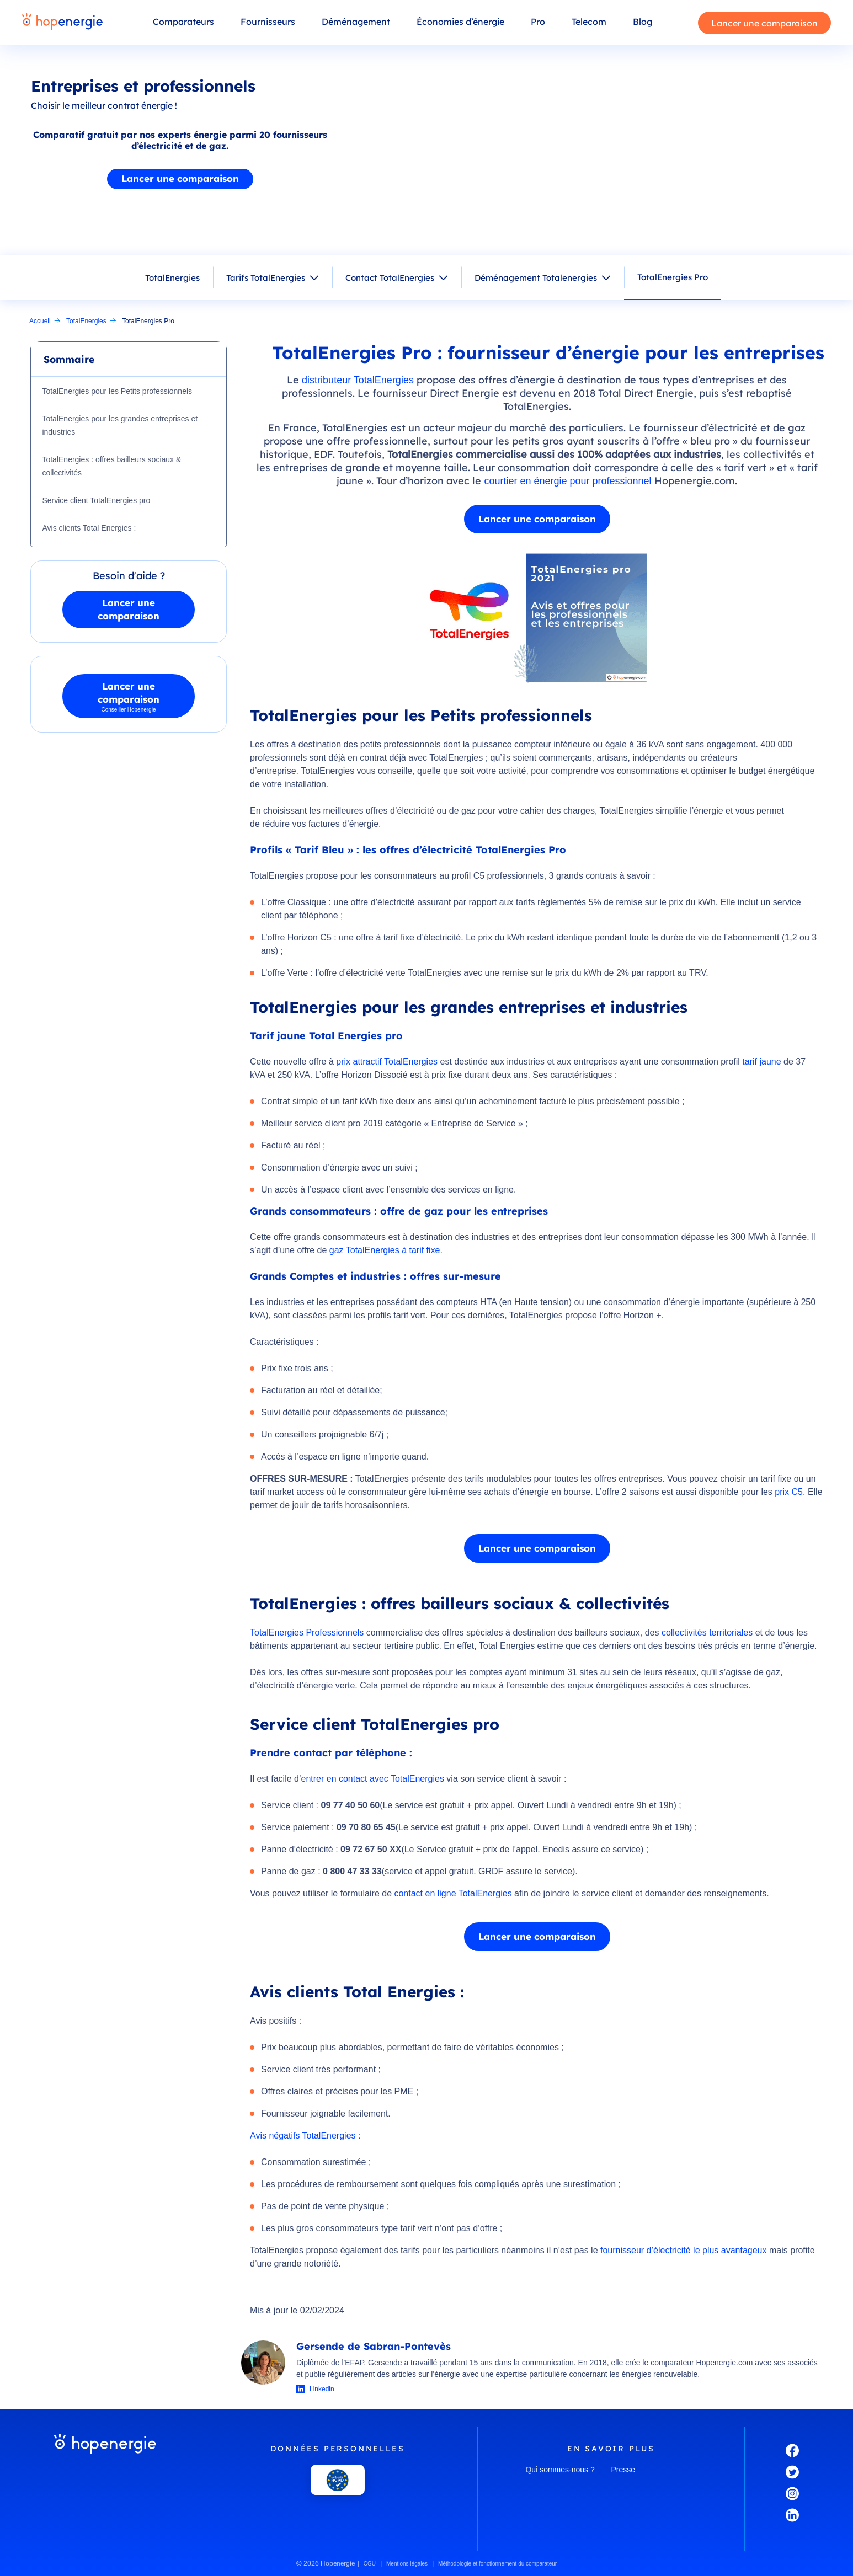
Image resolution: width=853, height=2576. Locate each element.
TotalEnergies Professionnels (307, 1632)
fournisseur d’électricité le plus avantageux (683, 2250)
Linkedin (322, 2389)
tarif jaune (761, 1061)
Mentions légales (407, 2564)
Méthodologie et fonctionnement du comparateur (497, 2564)
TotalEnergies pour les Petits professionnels (118, 391)
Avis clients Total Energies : (90, 527)
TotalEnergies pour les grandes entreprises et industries (121, 425)
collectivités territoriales (708, 1632)
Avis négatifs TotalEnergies (303, 2135)
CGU (370, 2564)
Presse (623, 2469)
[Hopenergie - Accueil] (62, 22)
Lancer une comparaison (764, 23)
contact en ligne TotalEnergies (452, 1893)
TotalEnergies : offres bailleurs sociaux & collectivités (112, 466)
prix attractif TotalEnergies (387, 1061)
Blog (642, 21)
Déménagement (356, 21)
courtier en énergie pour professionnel (567, 481)
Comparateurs (183, 21)
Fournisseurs (268, 21)
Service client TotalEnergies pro (97, 500)
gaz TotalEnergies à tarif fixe (384, 1250)
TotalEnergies (172, 277)
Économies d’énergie (460, 21)
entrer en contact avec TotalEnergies (372, 1778)
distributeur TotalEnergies (358, 380)
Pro (538, 21)
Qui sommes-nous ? (559, 2469)
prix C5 (789, 1492)
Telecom (589, 21)
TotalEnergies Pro (672, 277)
